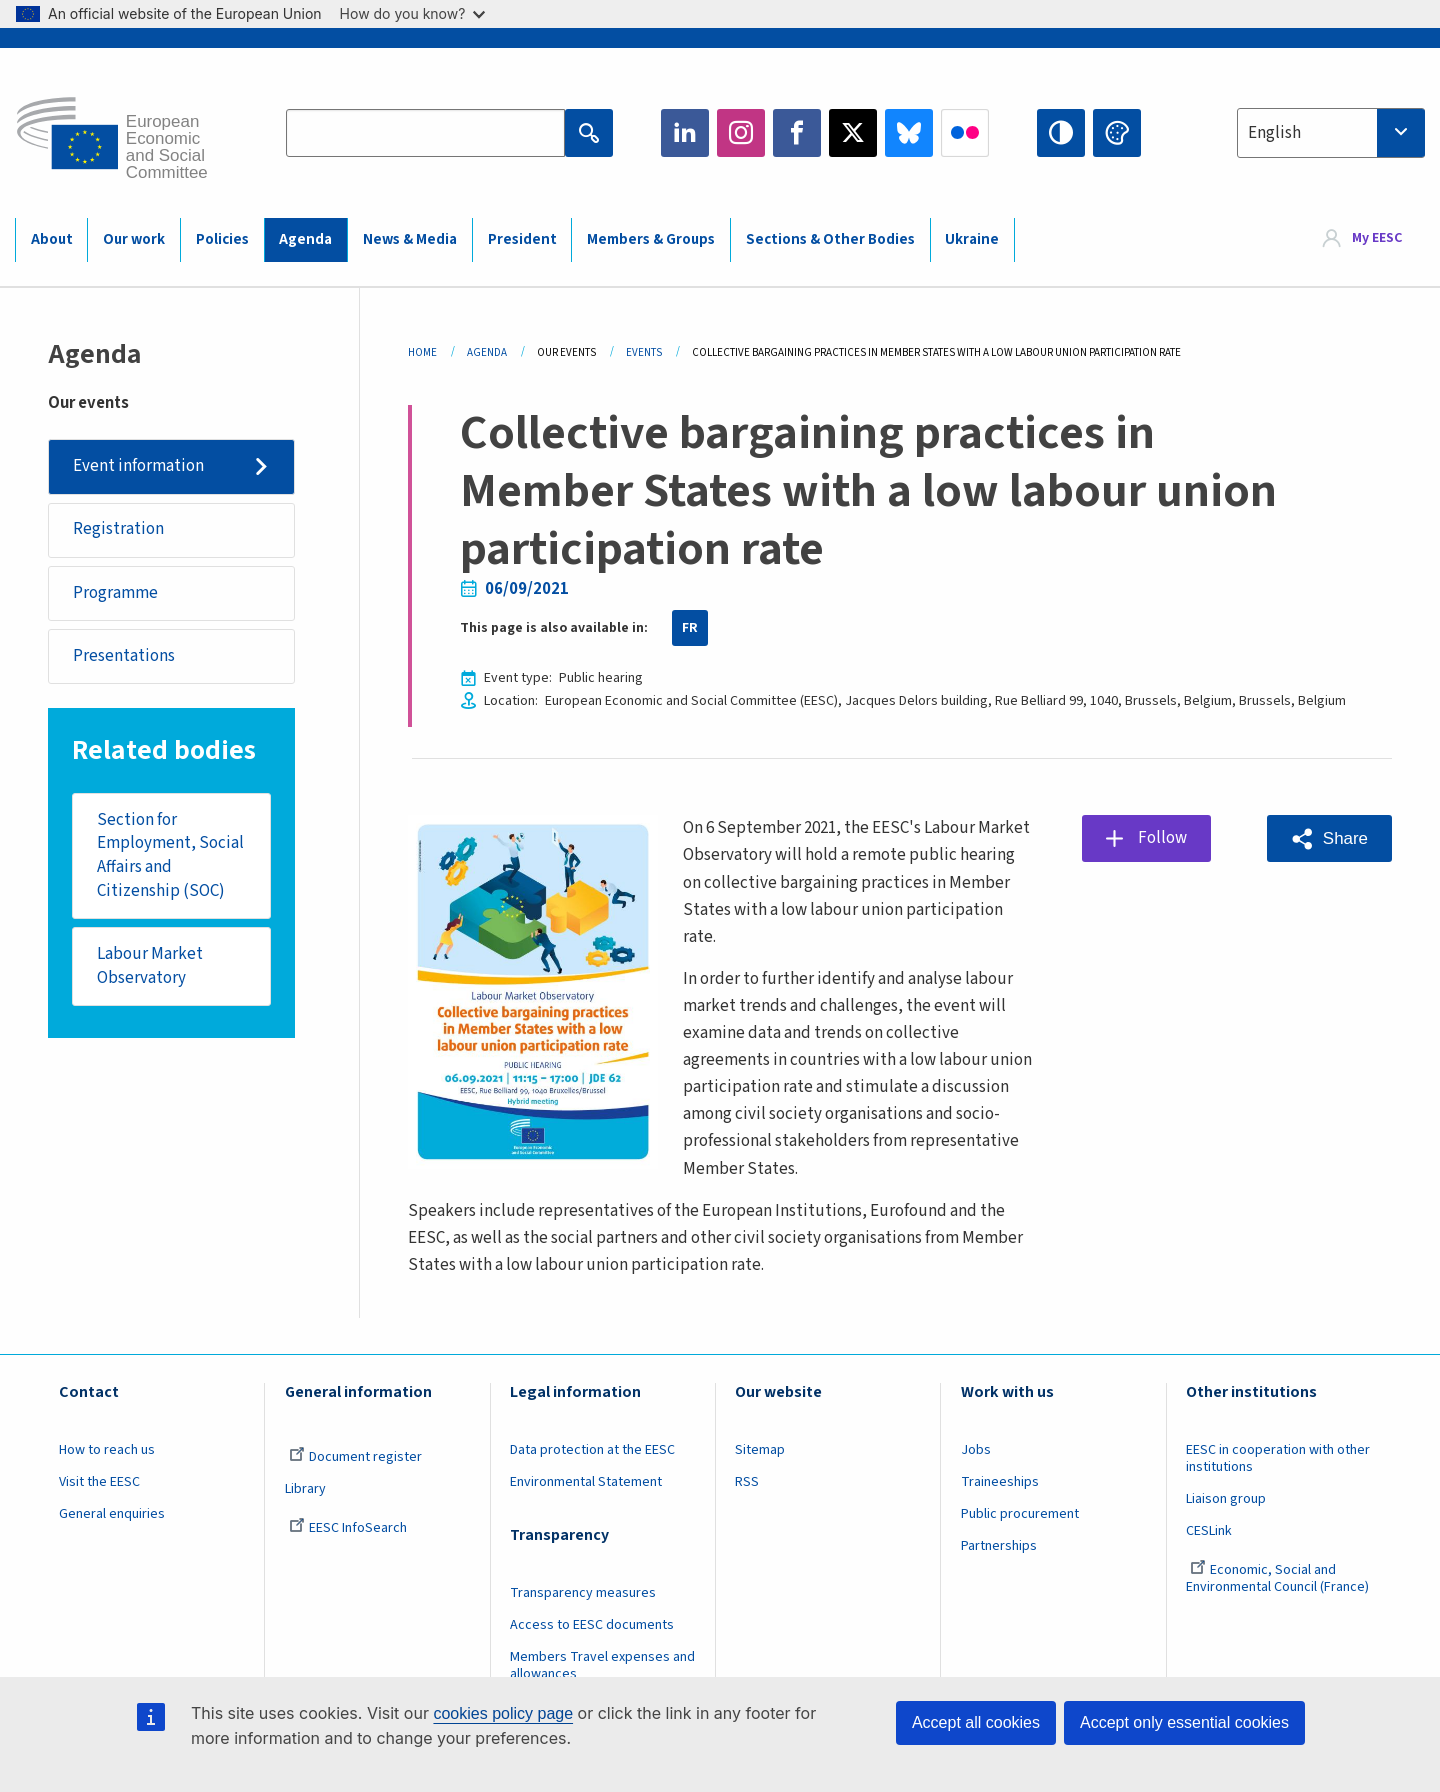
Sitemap (760, 1450)
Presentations (124, 656)
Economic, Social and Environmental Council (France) (1279, 1578)
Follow (1162, 838)
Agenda (305, 239)
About (52, 239)
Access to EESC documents (592, 1625)
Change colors (1117, 133)
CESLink (1209, 1531)
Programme (115, 593)
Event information (138, 466)
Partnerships (999, 1546)
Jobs (976, 1450)
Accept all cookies (976, 1722)
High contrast (1061, 133)
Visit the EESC (99, 1482)
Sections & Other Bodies (830, 239)
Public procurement (1020, 1514)
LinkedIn (685, 133)
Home (422, 352)
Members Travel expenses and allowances (602, 1665)
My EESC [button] (1377, 239)
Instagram (741, 133)
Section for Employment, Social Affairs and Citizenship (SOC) (170, 855)
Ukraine (972, 239)
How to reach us (107, 1450)
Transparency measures (583, 1593)
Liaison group (1226, 1499)
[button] (1329, 838)
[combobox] (1331, 133)
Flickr (965, 133)
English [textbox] (1274, 133)
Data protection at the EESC (592, 1450)
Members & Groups (651, 239)
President (522, 239)
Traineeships (1000, 1482)
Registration (118, 529)
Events (644, 352)
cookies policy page (503, 1713)
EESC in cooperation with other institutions (1278, 1458)
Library (305, 1489)
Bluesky (909, 133)
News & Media (410, 239)
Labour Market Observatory (150, 966)
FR (690, 628)
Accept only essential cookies (1184, 1722)
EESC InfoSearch (348, 1528)
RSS (747, 1482)
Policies (222, 239)
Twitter (853, 133)
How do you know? (413, 13)
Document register (355, 1457)
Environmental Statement (586, 1482)
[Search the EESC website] (425, 133)
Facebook (797, 133)
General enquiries (112, 1514)
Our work (134, 239)
